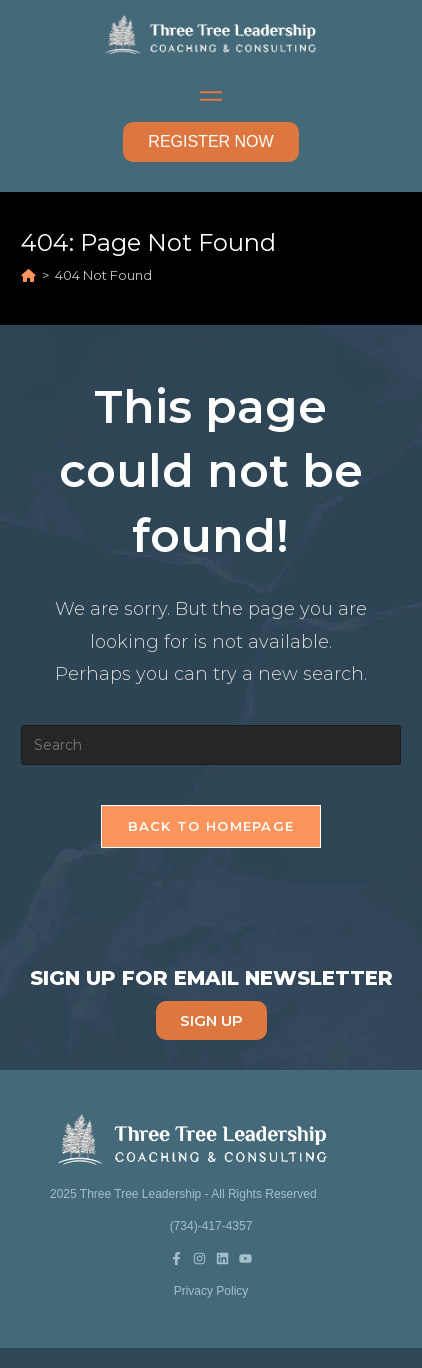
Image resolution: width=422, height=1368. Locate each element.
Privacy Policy (211, 1291)
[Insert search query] (211, 745)
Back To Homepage (211, 826)
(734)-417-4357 (211, 1226)
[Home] (28, 275)
